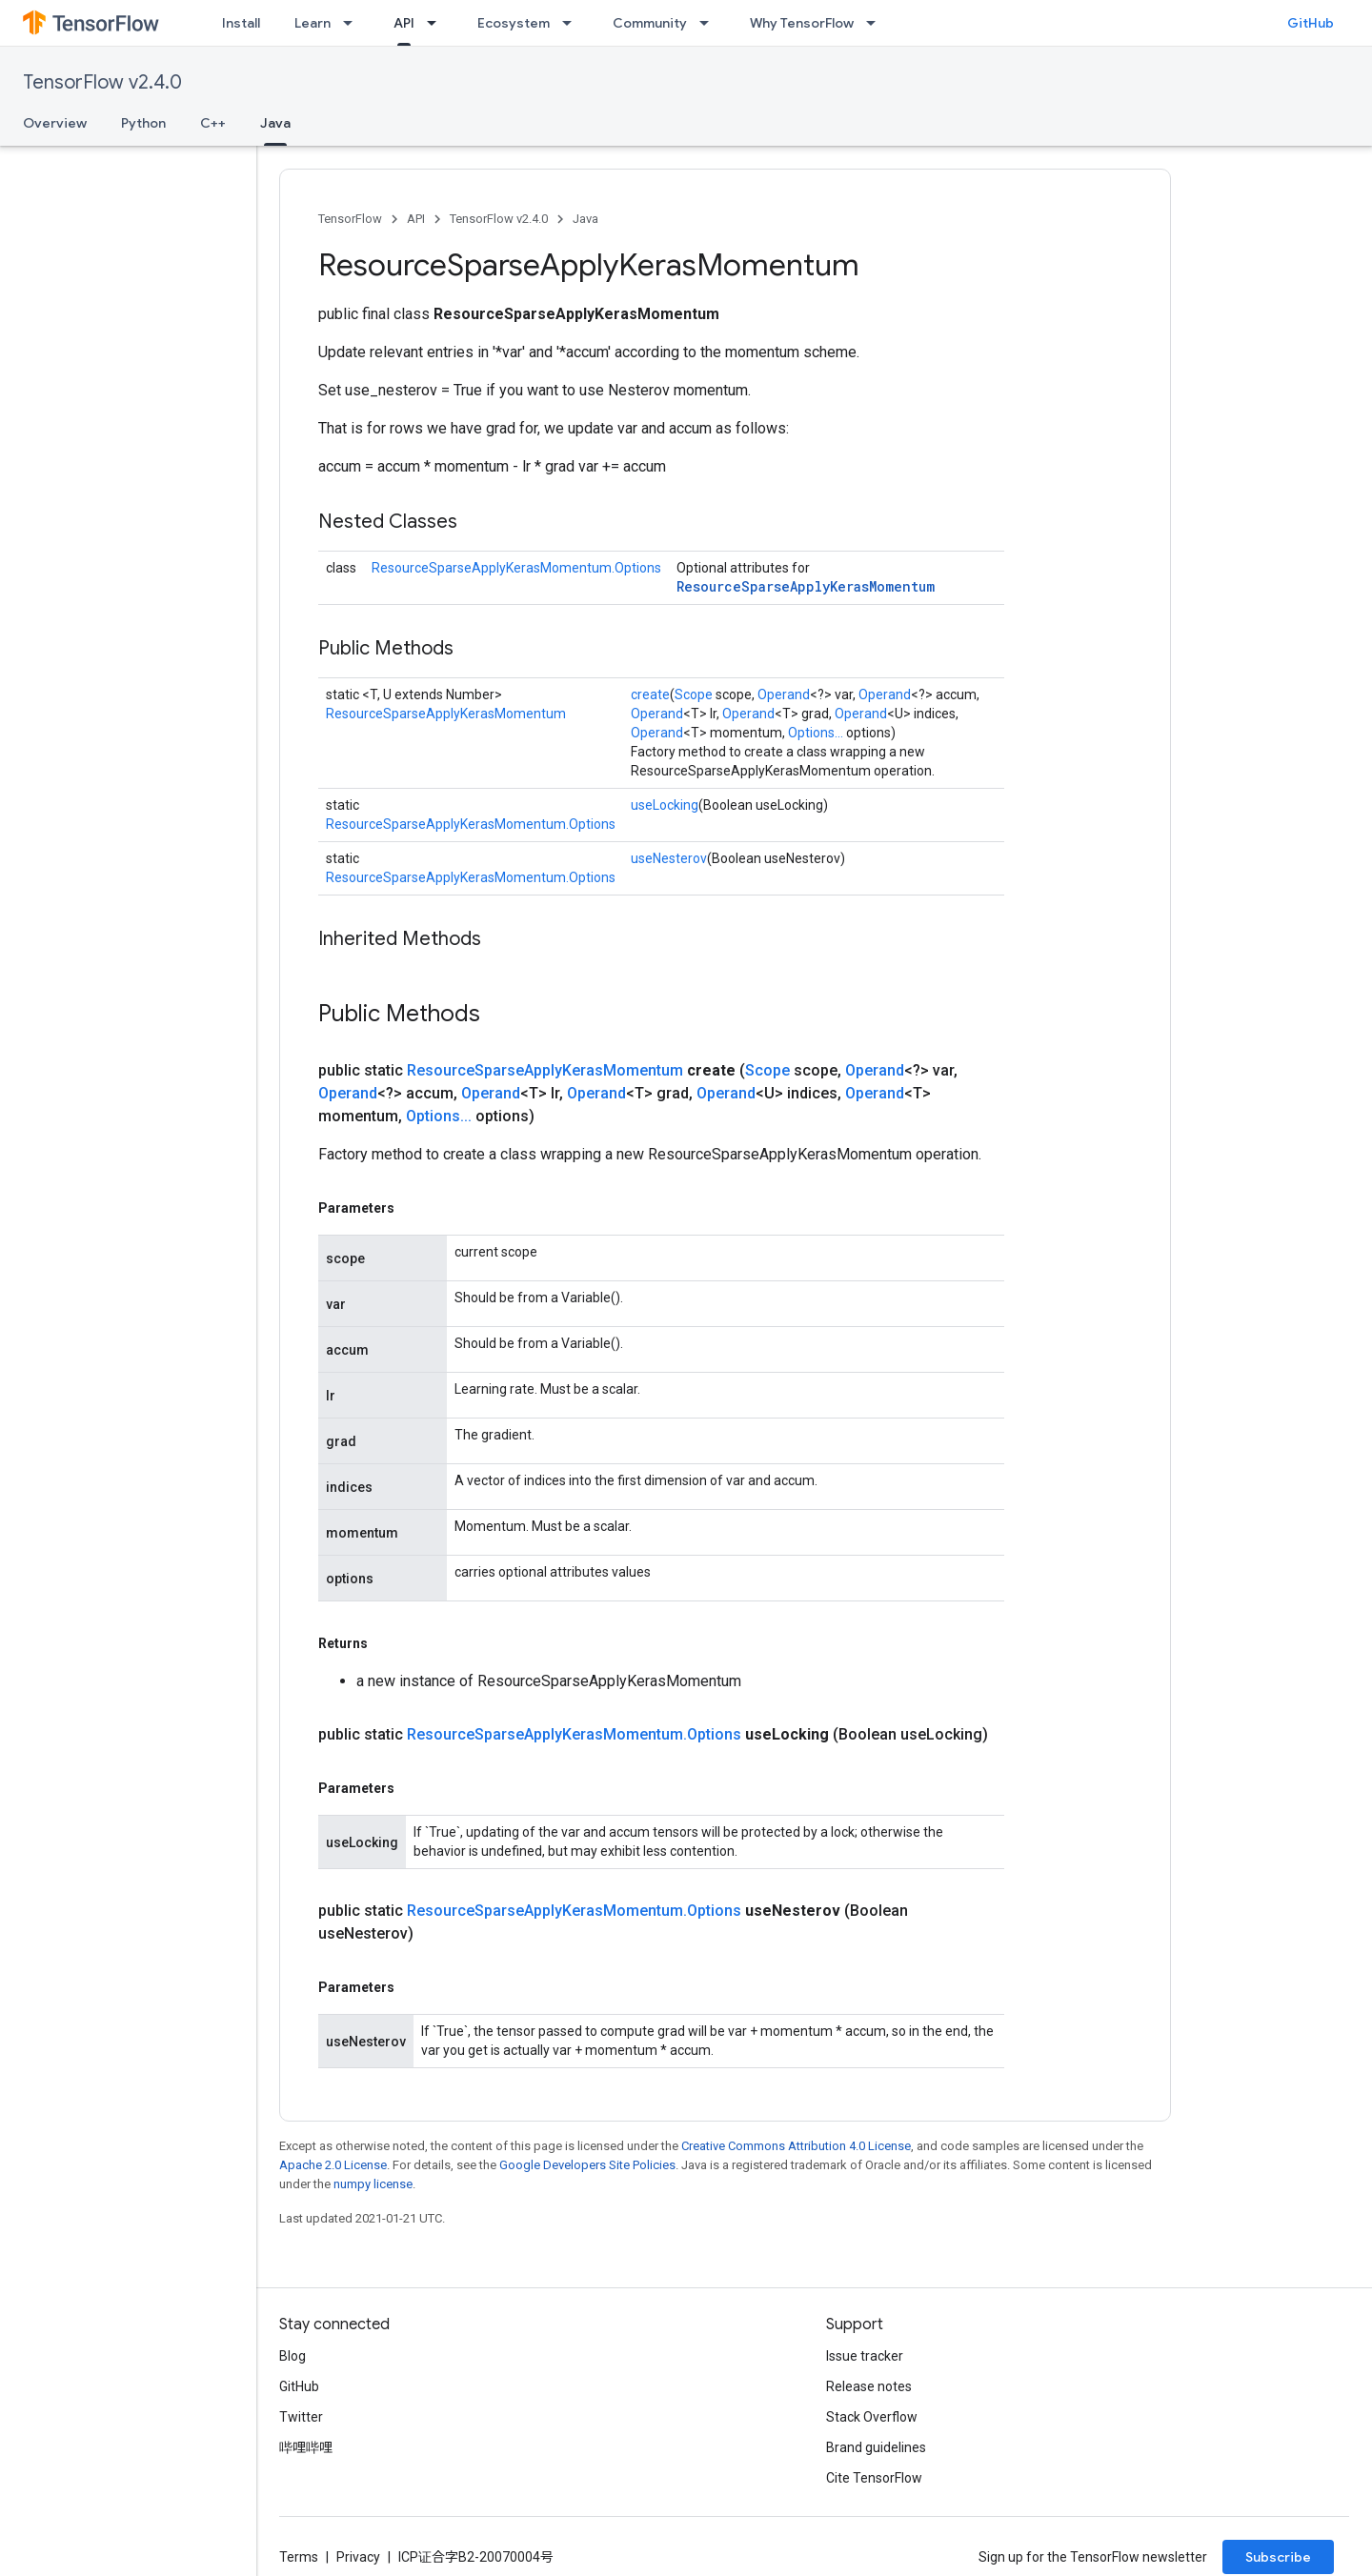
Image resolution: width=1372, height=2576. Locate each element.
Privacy (358, 2557)
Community (650, 22)
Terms (298, 2557)
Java (585, 218)
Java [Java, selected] (275, 122)
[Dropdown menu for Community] (710, 23)
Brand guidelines (876, 2447)
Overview (55, 122)
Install (241, 22)
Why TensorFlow (802, 22)
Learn (312, 22)
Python (143, 122)
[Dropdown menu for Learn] (353, 23)
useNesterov (669, 858)
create (650, 694)
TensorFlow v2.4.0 (102, 82)
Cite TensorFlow (874, 2477)
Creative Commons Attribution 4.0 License (796, 2146)
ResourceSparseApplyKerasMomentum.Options (516, 567)
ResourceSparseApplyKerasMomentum (805, 586)
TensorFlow (350, 218)
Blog (292, 2356)
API (416, 218)
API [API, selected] (403, 22)
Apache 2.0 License (333, 2165)
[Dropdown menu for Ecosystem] (572, 23)
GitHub (1310, 22)
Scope (694, 694)
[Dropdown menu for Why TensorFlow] (876, 23)
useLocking (664, 805)
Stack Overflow (872, 2417)
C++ (213, 122)
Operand (783, 694)
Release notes (869, 2386)
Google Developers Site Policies (587, 2165)
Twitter (301, 2417)
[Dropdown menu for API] (437, 23)
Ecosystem (513, 22)
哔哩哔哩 (306, 2447)
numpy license (373, 2184)
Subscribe (1278, 2557)
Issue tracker (864, 2356)
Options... (815, 732)
